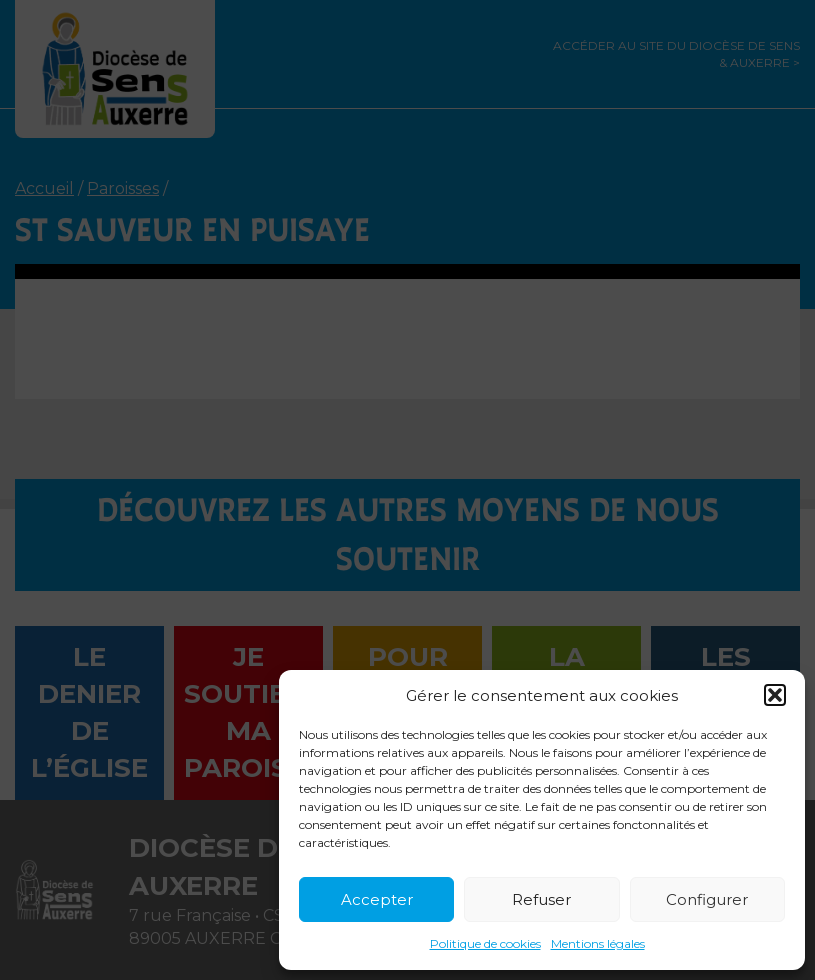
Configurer (707, 899)
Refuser (541, 899)
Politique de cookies (485, 943)
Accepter (377, 899)
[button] (775, 695)
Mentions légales (598, 943)
